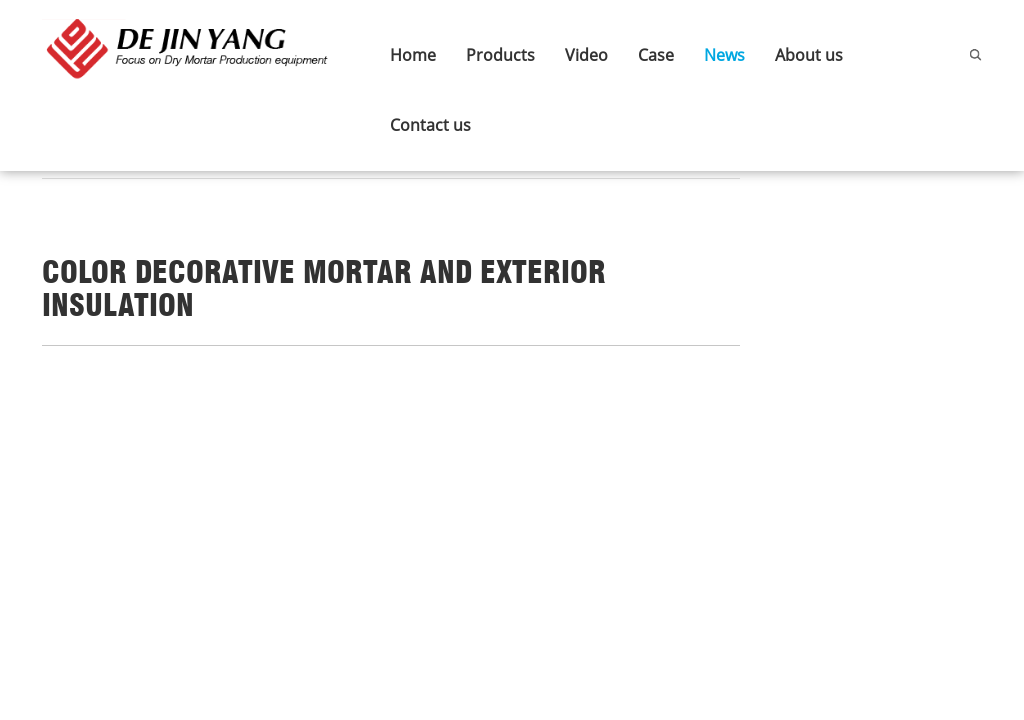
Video (586, 55)
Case (656, 55)
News (724, 55)
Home (413, 55)
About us (809, 55)
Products (500, 55)
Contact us (430, 125)
